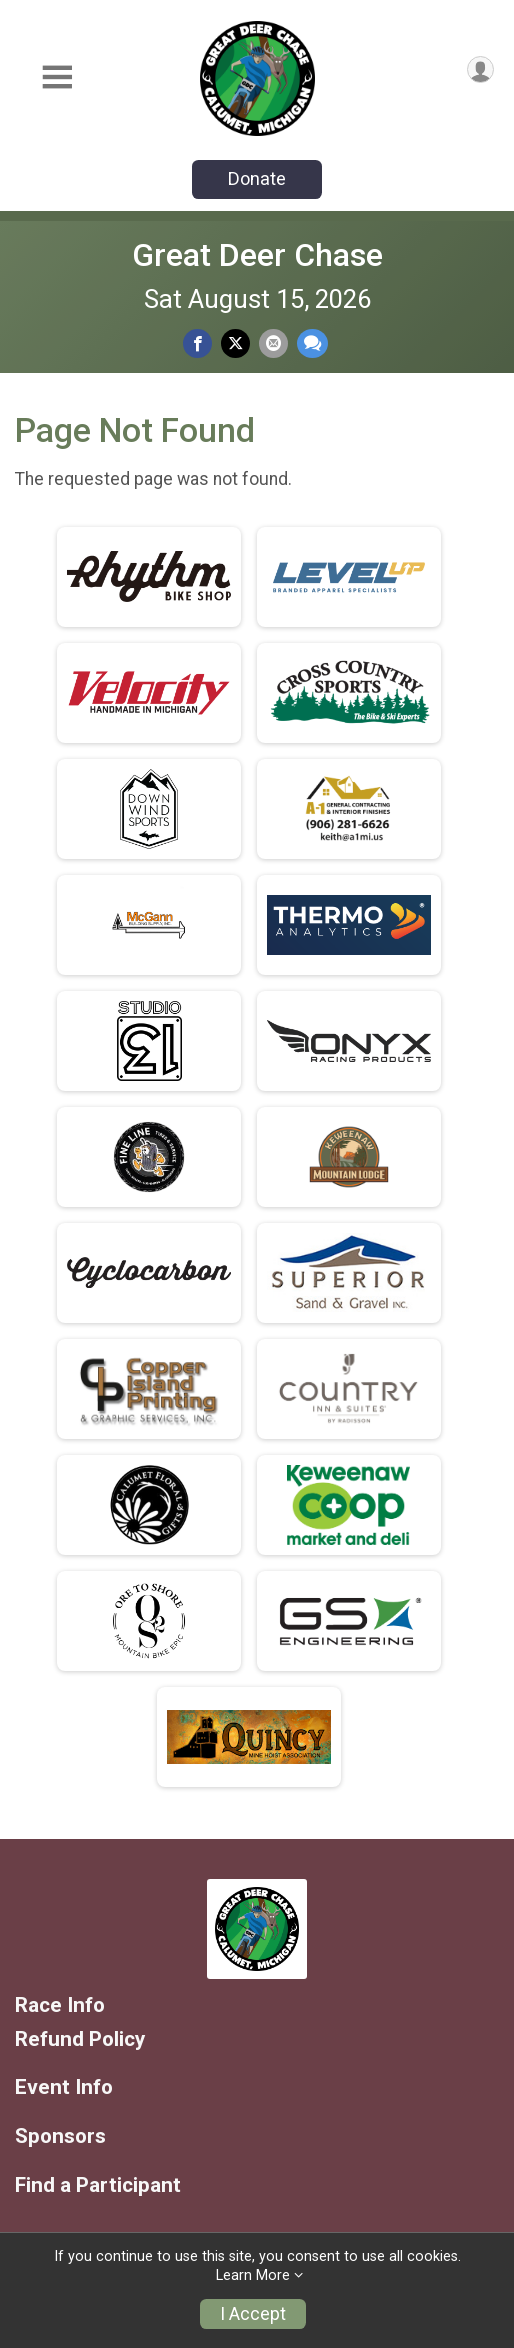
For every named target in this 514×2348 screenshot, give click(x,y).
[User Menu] (480, 69)
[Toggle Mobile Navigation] (57, 78)
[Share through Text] (312, 343)
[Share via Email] (273, 343)
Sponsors (60, 2136)
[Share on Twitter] (235, 343)
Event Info (64, 2087)
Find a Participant (98, 2185)
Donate (257, 178)
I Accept (253, 2314)
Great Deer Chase (257, 255)
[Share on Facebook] (197, 343)
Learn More (253, 2275)
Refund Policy (80, 2039)
